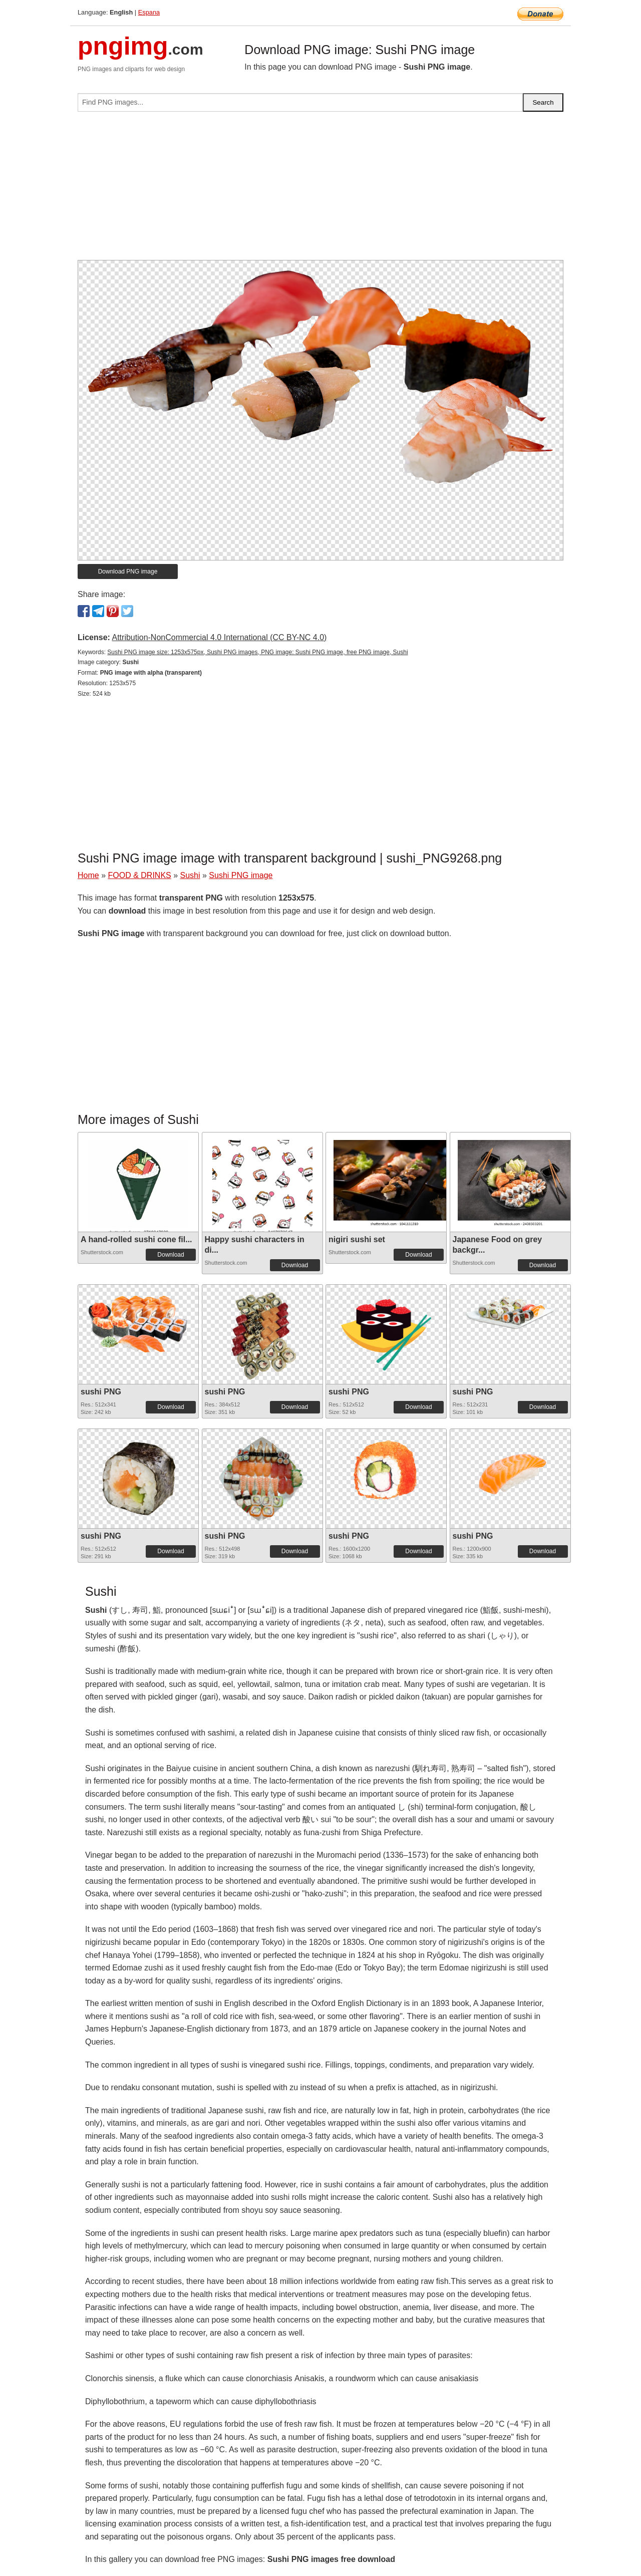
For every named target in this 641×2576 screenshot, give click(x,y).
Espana (149, 12)
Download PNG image (128, 571)
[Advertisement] (320, 190)
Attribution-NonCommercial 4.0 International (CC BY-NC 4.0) (219, 637)
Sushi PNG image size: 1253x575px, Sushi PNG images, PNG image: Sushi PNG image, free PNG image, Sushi (257, 652)
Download (170, 1254)
